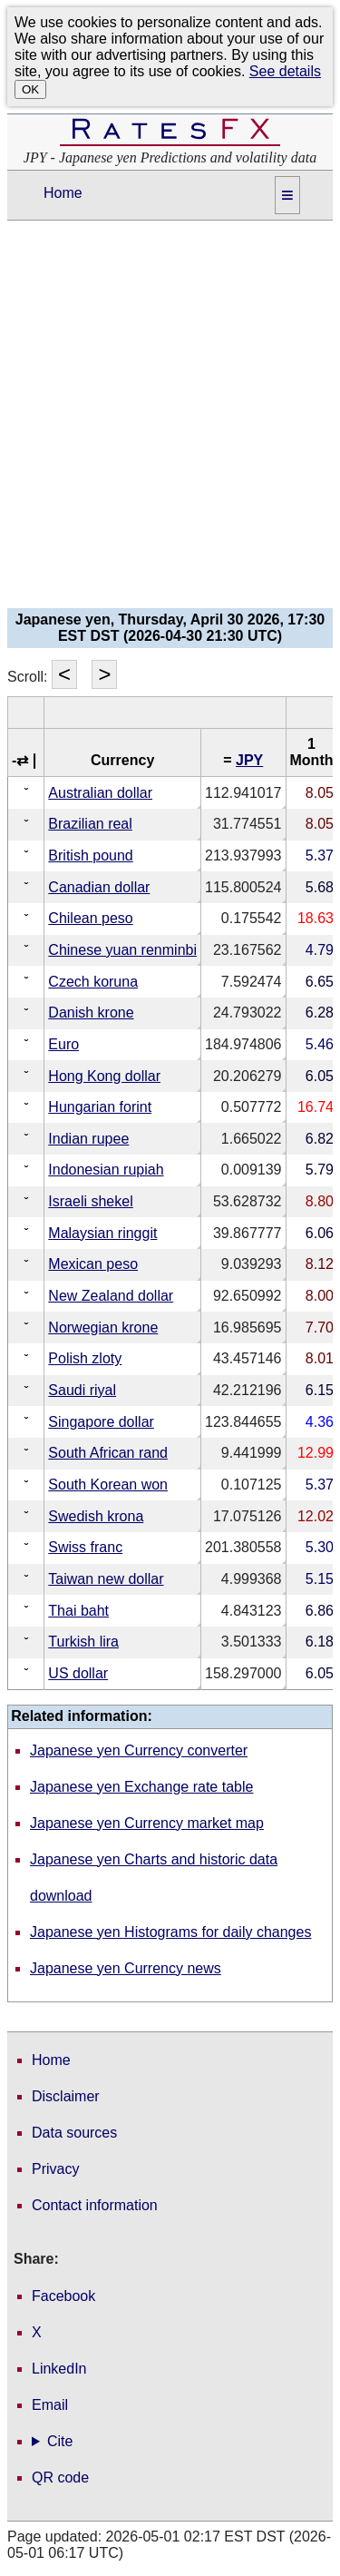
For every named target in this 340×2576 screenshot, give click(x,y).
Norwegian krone (103, 1327)
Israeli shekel (90, 1201)
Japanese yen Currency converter (139, 1750)
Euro (63, 1044)
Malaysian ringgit (102, 1233)
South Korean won (108, 1484)
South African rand (108, 1452)
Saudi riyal (82, 1390)
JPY (249, 760)
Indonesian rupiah (105, 1169)
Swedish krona (95, 1516)
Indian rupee (88, 1138)
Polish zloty (84, 1358)
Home (63, 193)
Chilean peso (90, 918)
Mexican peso (93, 1264)
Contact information (95, 2205)
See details (285, 71)
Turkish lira (83, 1641)
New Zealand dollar (110, 1295)
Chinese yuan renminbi (122, 950)
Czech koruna (93, 981)
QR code (60, 2477)
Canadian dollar (99, 887)
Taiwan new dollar (105, 1579)
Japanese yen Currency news (125, 1968)
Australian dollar (100, 793)
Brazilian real (89, 823)
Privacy (55, 2169)
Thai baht (78, 1610)
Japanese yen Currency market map (147, 1823)
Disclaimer (66, 2096)
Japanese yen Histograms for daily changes (170, 1932)
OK (30, 89)
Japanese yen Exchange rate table (141, 1786)
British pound (90, 855)
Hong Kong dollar (104, 1076)
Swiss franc (85, 1547)
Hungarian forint (99, 1107)
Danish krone (90, 1012)
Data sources (74, 2132)
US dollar (78, 1673)
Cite (60, 2441)
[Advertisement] (170, 420)
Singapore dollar (101, 1422)
